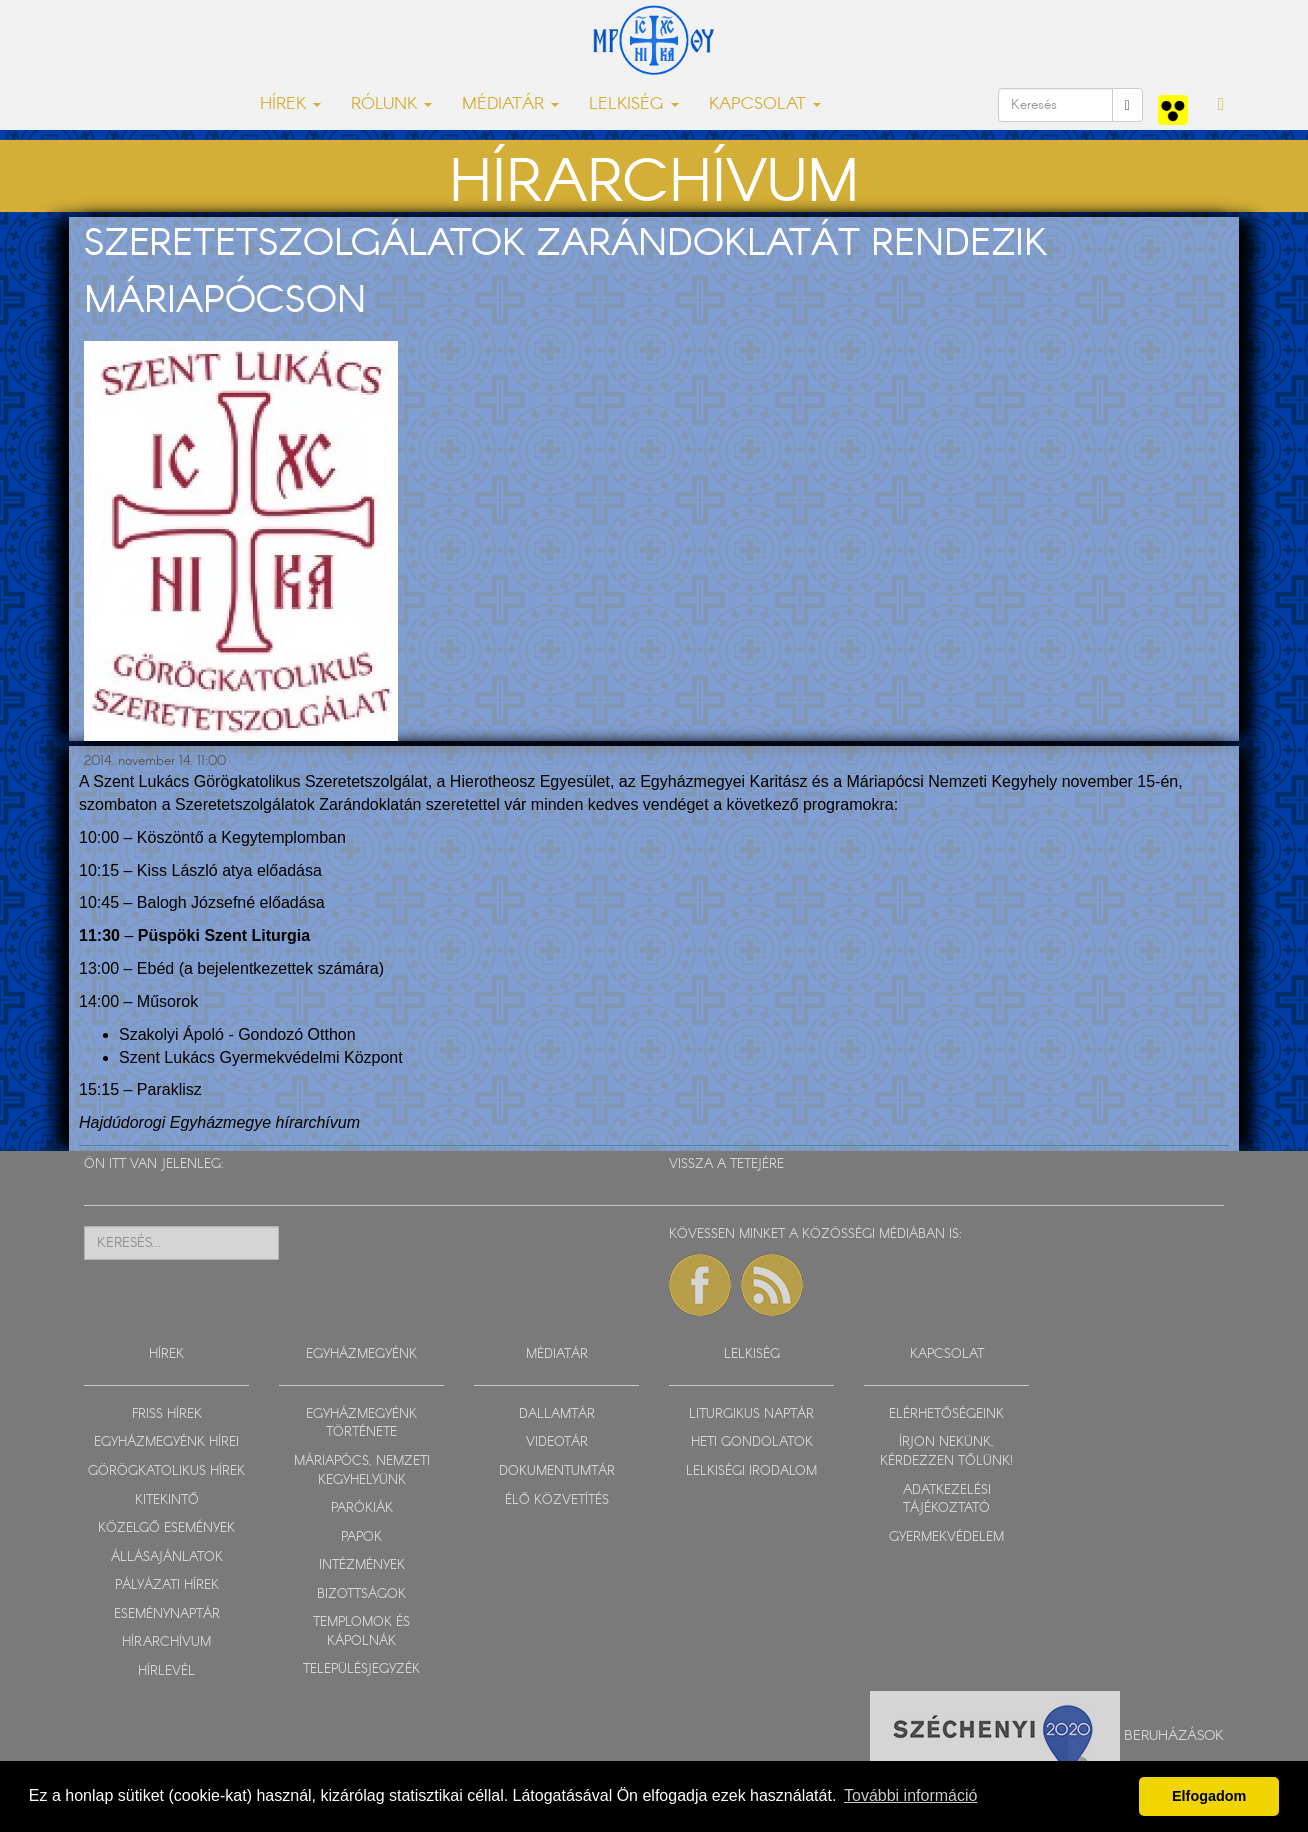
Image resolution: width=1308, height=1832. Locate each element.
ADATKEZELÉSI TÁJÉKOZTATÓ (947, 1500)
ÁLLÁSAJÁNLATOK (167, 1557)
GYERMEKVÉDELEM (946, 1537)
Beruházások (1174, 1736)
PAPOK (361, 1537)
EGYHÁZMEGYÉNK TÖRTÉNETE (361, 1424)
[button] (1221, 105)
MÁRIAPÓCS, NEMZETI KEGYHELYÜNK (362, 1471)
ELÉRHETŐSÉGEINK (946, 1414)
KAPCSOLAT (947, 1354)
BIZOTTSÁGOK (361, 1594)
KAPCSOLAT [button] (765, 104)
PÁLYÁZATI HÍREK (167, 1585)
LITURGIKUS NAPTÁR (751, 1414)
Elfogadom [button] (1209, 1796)
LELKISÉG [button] (634, 104)
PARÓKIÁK (362, 1508)
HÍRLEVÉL (166, 1671)
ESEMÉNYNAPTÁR (167, 1614)
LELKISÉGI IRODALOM (751, 1471)
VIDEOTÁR (557, 1442)
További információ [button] (910, 1795)
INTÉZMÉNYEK (362, 1565)
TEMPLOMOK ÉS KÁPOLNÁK (361, 1632)
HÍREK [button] (290, 104)
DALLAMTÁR (557, 1414)
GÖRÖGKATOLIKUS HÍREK (166, 1471)
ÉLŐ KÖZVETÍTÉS (557, 1500)
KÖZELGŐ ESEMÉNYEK (166, 1528)
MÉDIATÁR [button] (510, 104)
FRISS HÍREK (167, 1414)
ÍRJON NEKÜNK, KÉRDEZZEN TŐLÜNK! (946, 1452)
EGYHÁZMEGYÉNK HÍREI (166, 1442)
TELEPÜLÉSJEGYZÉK (361, 1669)
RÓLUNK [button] (391, 104)
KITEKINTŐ (167, 1500)
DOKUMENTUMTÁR (557, 1471)
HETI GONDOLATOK (752, 1442)
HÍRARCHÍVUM (166, 1642)
